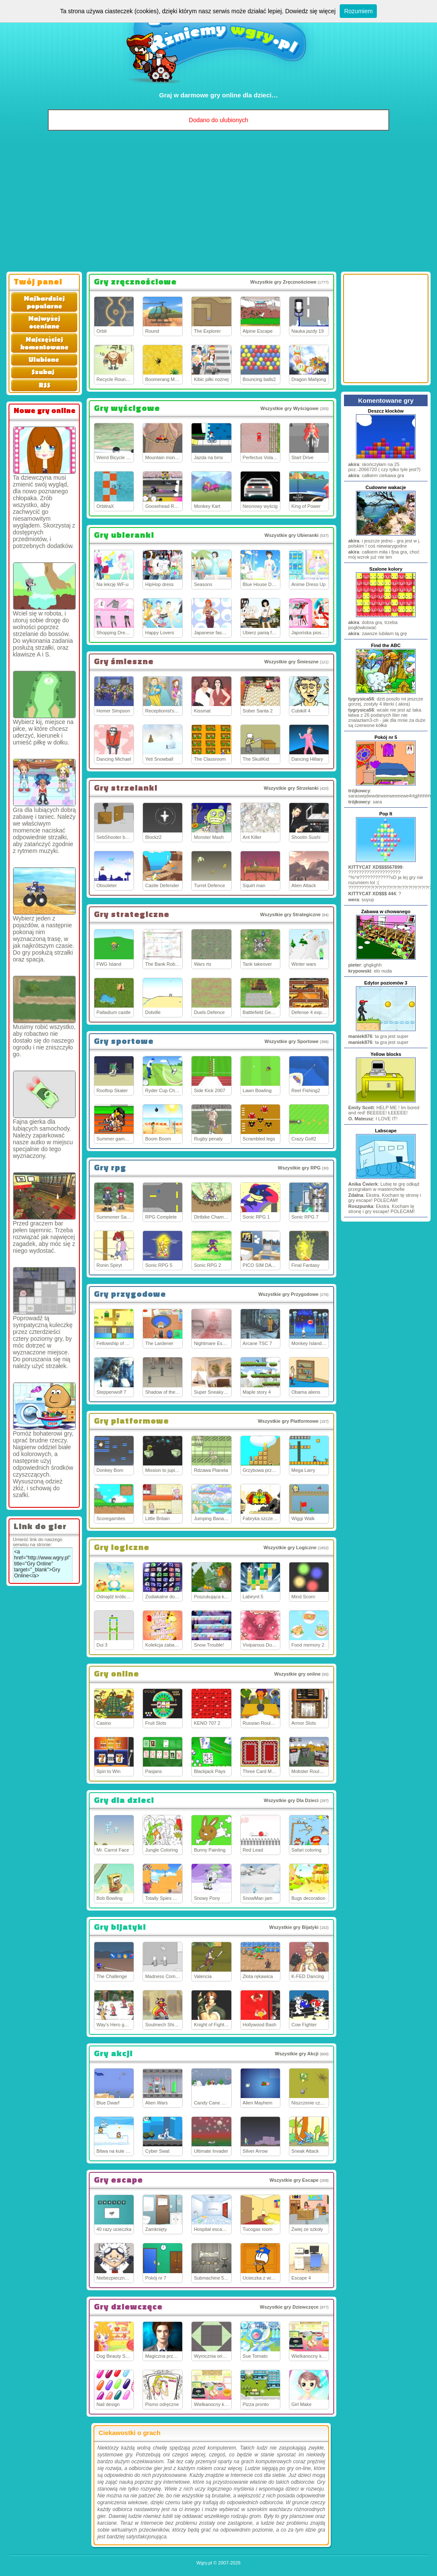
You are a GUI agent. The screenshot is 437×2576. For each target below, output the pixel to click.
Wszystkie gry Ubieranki (292, 535)
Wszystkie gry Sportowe (292, 1041)
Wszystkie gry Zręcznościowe (283, 281)
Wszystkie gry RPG (299, 1167)
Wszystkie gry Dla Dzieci (291, 1800)
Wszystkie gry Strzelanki (291, 788)
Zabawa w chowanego (386, 911)
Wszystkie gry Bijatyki (294, 1927)
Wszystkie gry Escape (293, 2180)
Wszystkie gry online (297, 1673)
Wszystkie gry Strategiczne (290, 914)
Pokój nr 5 (385, 737)
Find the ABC (385, 645)
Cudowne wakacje (386, 487)
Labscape (386, 1130)
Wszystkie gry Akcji (296, 2053)
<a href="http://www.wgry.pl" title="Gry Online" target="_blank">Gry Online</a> (43, 1564)
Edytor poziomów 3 (386, 982)
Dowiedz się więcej (310, 11)
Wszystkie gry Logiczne (289, 1547)
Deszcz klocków (386, 410)
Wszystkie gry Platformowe (288, 1421)
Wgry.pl (204, 2562)
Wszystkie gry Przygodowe (288, 1294)
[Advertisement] (218, 203)
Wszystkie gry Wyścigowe (289, 408)
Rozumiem (358, 11)
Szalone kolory (385, 568)
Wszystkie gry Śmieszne (291, 661)
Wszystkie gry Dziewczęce (289, 2306)
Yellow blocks (385, 1054)
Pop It (386, 813)
